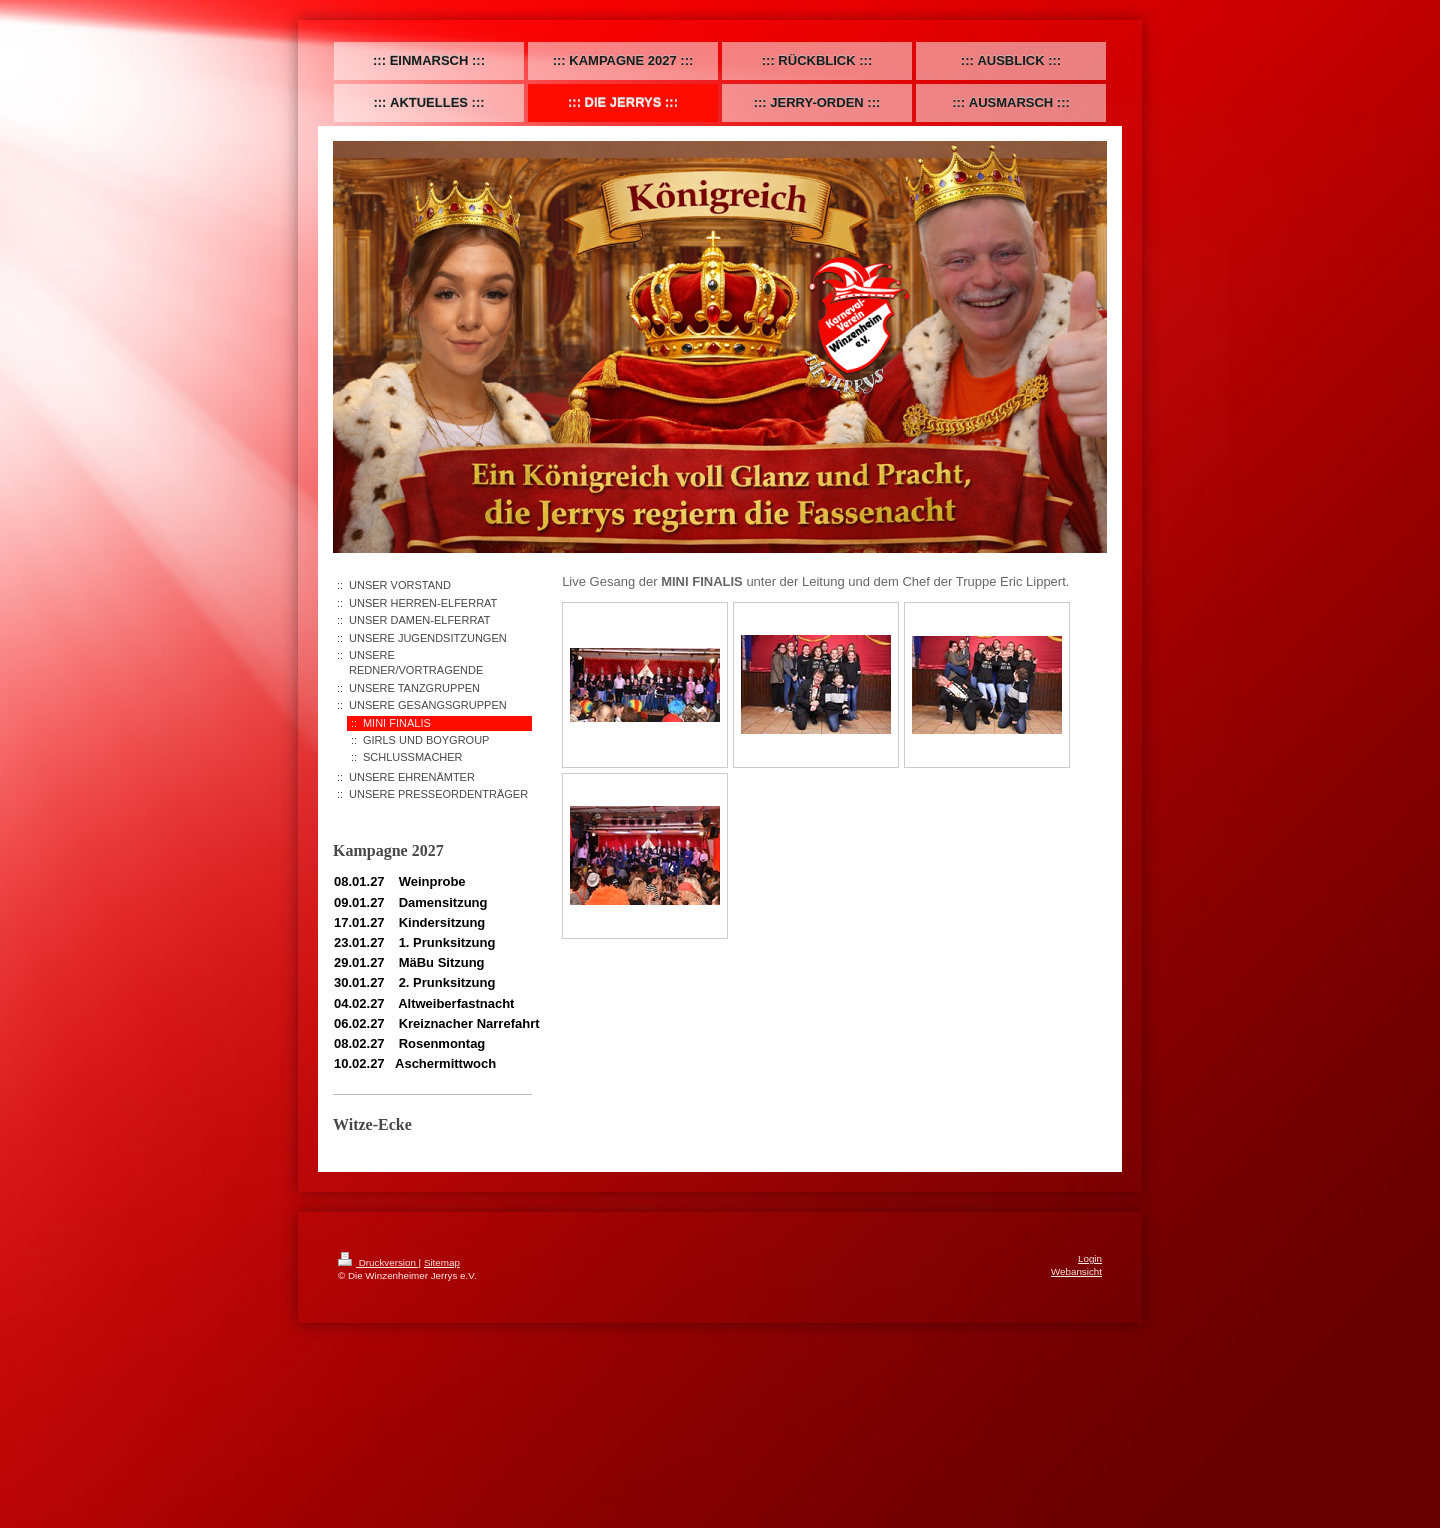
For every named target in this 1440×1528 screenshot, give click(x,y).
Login (1090, 1258)
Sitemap (442, 1262)
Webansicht (1076, 1271)
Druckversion (378, 1262)
